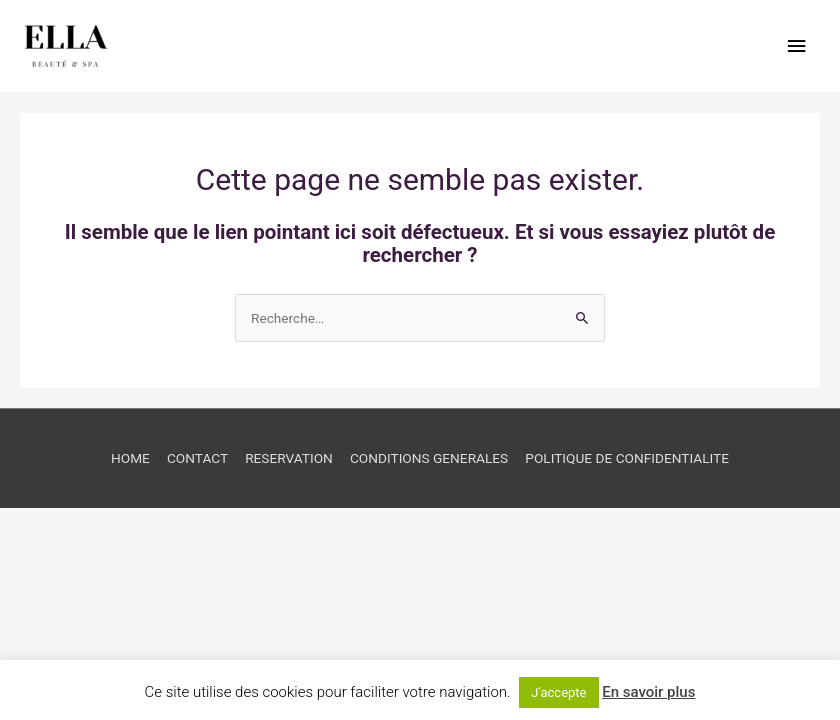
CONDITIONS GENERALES (429, 458)
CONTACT (197, 458)
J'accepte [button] (558, 692)
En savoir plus (648, 692)
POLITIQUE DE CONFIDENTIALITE (627, 458)
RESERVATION (289, 458)
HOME (130, 458)
